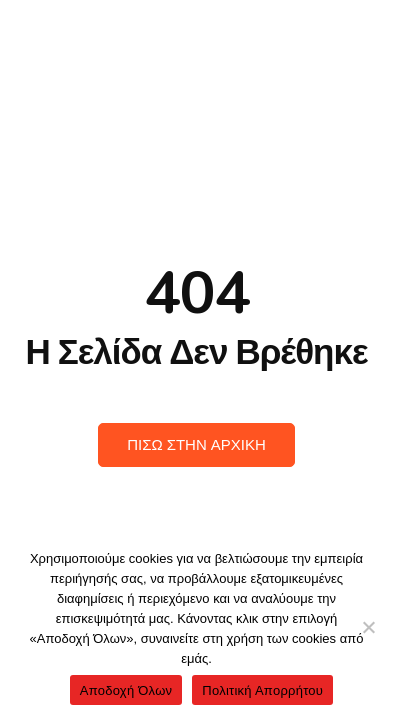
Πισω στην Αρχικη (196, 445)
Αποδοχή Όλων (126, 690)
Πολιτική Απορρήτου (262, 690)
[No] (368, 627)
